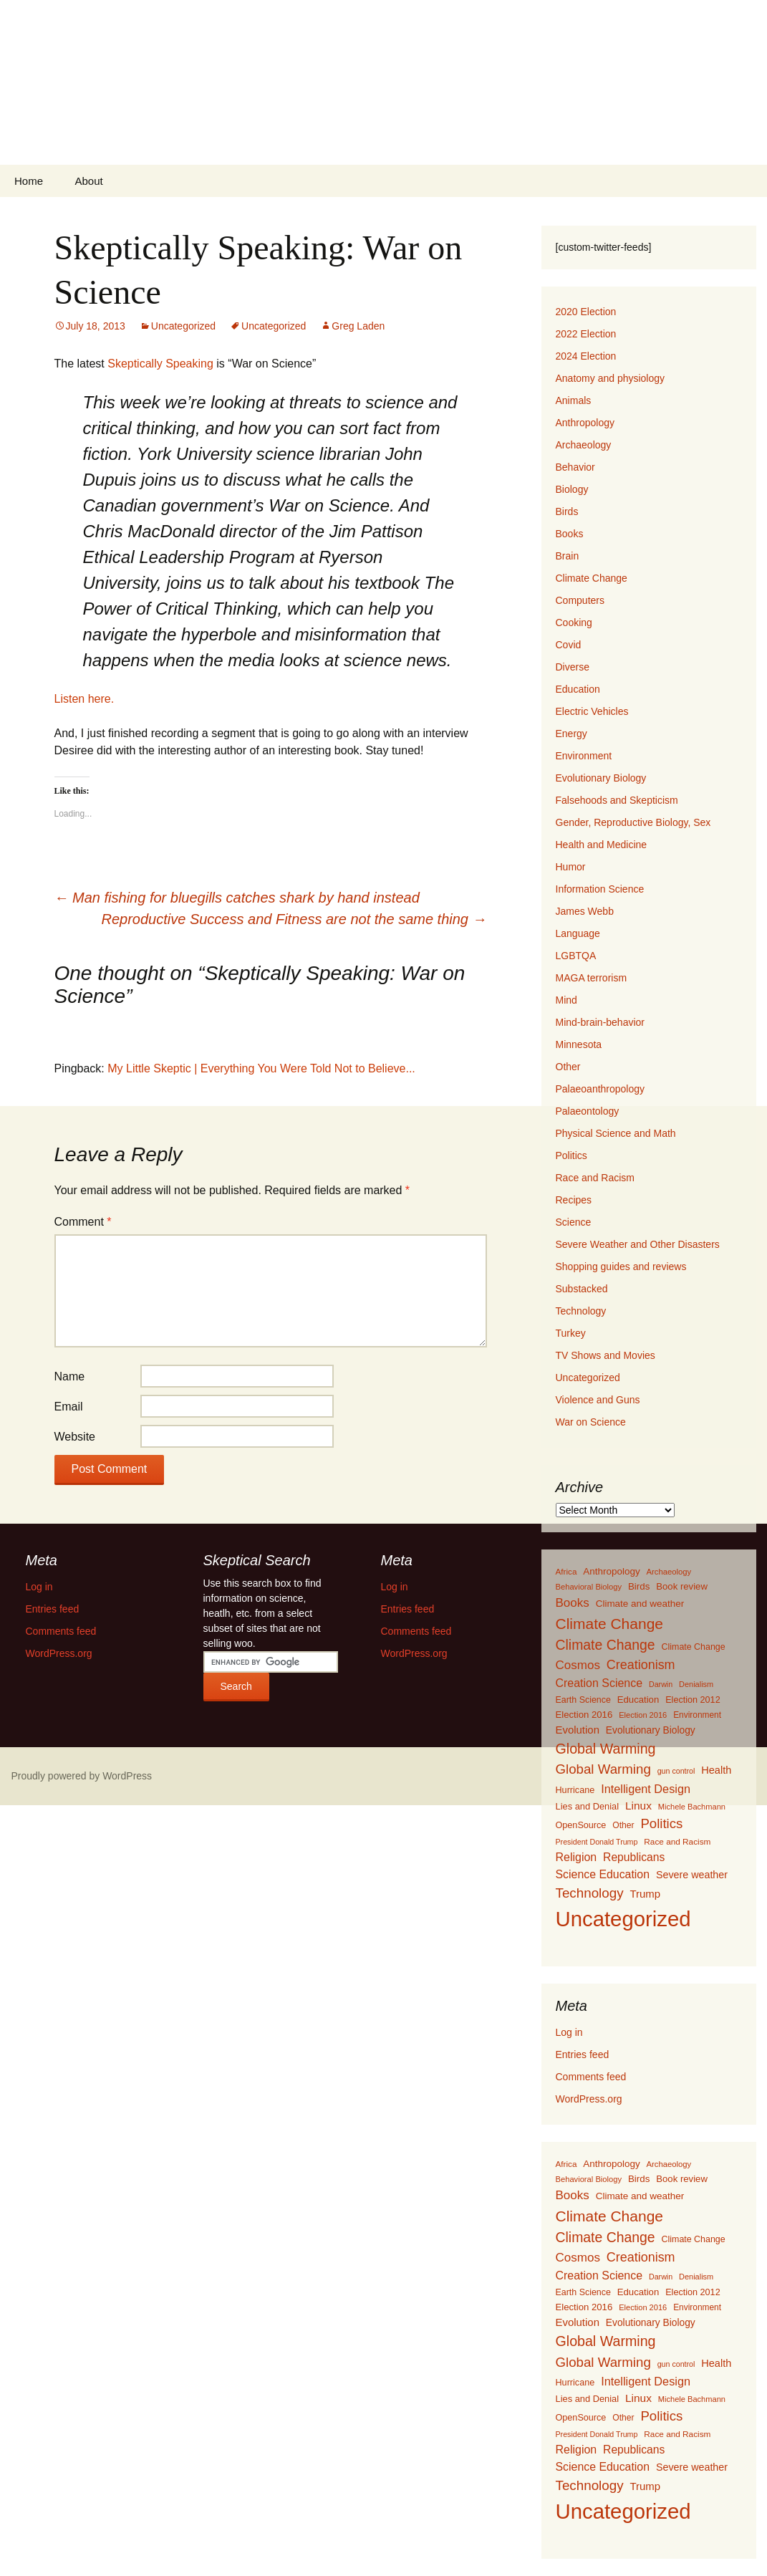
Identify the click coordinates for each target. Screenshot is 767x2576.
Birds (567, 511)
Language (578, 933)
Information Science (600, 889)
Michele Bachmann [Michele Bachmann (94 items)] (691, 1806)
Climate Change (591, 578)
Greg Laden (358, 326)
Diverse (572, 667)
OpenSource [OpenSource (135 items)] (581, 1825)
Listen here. (84, 699)
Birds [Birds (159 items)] (639, 1586)
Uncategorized (183, 326)
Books (570, 533)
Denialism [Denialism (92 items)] (696, 1684)
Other (568, 1066)
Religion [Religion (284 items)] (576, 1857)
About (88, 181)
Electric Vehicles (592, 711)
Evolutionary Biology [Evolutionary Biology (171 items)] (650, 1730)
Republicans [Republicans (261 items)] (634, 1857)
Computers (580, 600)
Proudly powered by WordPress (82, 1776)
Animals (574, 400)
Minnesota (579, 1044)
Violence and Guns (598, 1399)
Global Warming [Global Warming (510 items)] (603, 1769)
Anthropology (585, 422)
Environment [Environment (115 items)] (697, 1715)
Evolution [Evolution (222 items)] (577, 1730)
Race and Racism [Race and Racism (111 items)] (677, 1842)
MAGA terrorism (591, 978)
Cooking (574, 622)
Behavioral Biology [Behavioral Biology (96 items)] (589, 1586)
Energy (571, 733)
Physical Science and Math (616, 1133)
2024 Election (586, 356)
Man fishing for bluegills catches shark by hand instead (237, 897)
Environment (584, 755)
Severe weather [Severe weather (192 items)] (692, 1874)
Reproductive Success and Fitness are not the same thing (293, 919)
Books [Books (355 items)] (572, 1603)
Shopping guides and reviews (621, 1266)
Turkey (571, 1333)
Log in (569, 2032)
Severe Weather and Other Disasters (638, 1244)
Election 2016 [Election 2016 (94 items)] (643, 1715)
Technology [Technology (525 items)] (590, 1892)
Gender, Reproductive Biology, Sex (633, 822)
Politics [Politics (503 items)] (661, 1823)
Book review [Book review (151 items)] (682, 1586)
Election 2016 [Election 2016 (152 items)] (584, 1714)
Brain (567, 556)
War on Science (591, 1422)
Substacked (582, 1288)
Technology (581, 1311)
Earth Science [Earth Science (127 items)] (583, 1700)
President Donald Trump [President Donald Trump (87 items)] (597, 1841)
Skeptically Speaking (161, 363)
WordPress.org (589, 2099)
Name (69, 1376)
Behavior (575, 467)
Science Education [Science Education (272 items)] (603, 1874)
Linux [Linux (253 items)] (638, 1805)
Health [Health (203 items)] (716, 1770)
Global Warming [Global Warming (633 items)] (606, 1748)
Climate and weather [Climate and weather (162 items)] (640, 1603)
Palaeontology (587, 1111)
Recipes (574, 1200)
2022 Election (586, 334)
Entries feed (582, 2054)
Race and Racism (595, 1177)
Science (574, 1222)
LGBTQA (576, 955)
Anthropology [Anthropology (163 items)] (611, 1571)
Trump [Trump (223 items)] (645, 1894)
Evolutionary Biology (601, 778)
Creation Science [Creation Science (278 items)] (599, 1683)
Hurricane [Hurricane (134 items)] (575, 1790)
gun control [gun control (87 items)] (676, 1771)
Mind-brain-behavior (600, 1022)
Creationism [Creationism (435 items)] (641, 1665)
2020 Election (586, 311)
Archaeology (584, 445)
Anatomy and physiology (610, 378)
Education (578, 689)
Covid (569, 644)
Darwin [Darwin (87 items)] (660, 1684)
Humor (571, 867)
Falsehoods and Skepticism (617, 800)
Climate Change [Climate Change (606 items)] (605, 1645)
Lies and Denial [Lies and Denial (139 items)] (587, 1806)
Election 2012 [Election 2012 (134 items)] (692, 1700)
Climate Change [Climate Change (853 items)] (609, 1623)
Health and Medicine (601, 844)
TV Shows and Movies (605, 1355)
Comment (83, 1222)
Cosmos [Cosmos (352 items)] (578, 1665)
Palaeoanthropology (600, 1089)
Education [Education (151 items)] (638, 1699)
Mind (566, 1000)
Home (28, 181)
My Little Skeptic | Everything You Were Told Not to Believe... (261, 1068)
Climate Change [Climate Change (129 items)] (693, 1647)
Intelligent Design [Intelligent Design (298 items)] (645, 1788)
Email (68, 1406)
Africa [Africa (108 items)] (566, 1571)
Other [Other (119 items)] (623, 1825)
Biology (572, 489)
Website (75, 1437)
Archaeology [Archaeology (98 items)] (669, 1571)
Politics (571, 1155)
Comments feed (591, 2076)
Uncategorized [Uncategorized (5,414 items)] (623, 1919)
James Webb (585, 911)
